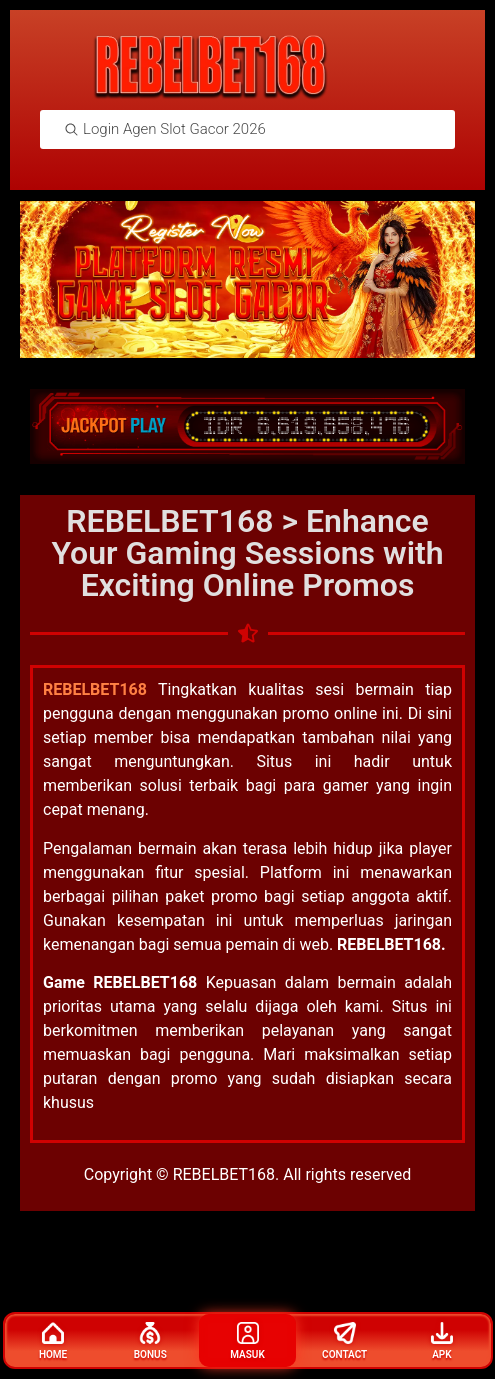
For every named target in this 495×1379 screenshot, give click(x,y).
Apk (442, 1341)
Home (53, 1341)
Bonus (150, 1341)
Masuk (247, 1341)
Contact (344, 1341)
